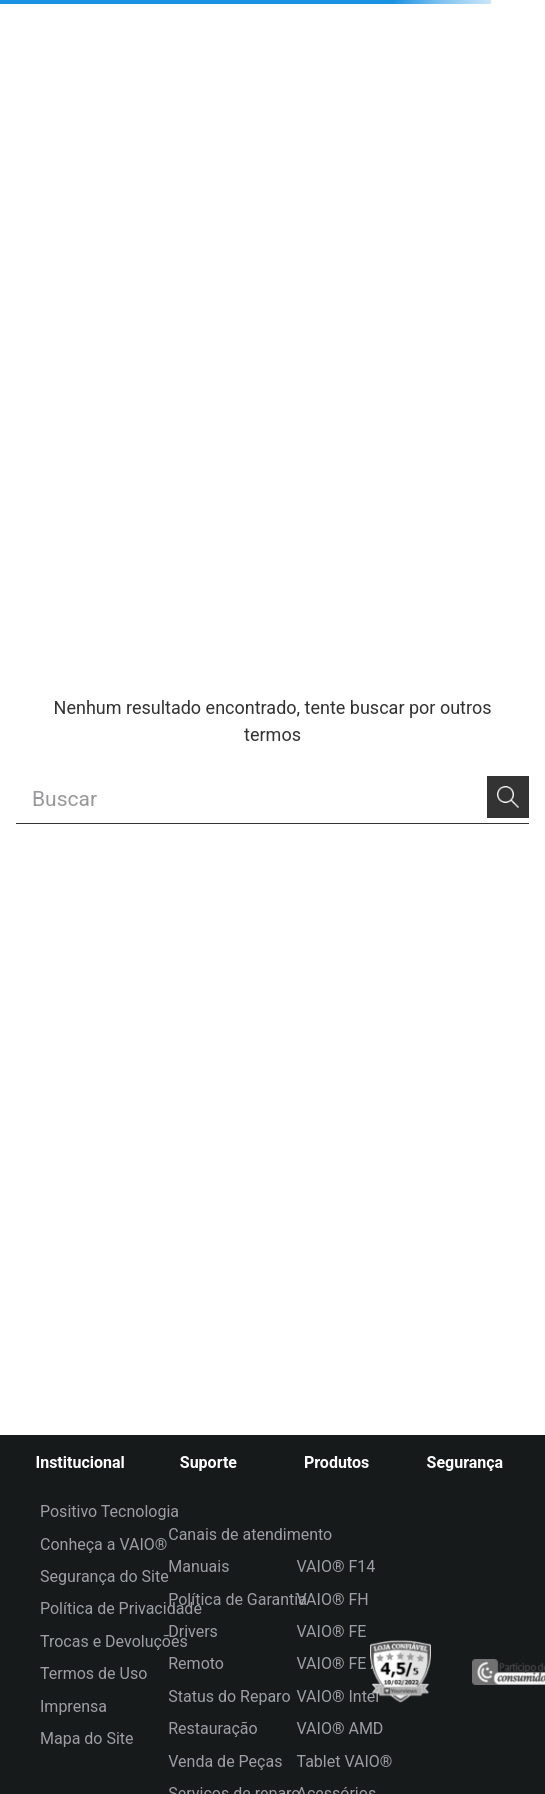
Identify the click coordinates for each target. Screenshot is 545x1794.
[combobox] (272, 800)
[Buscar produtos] (508, 797)
